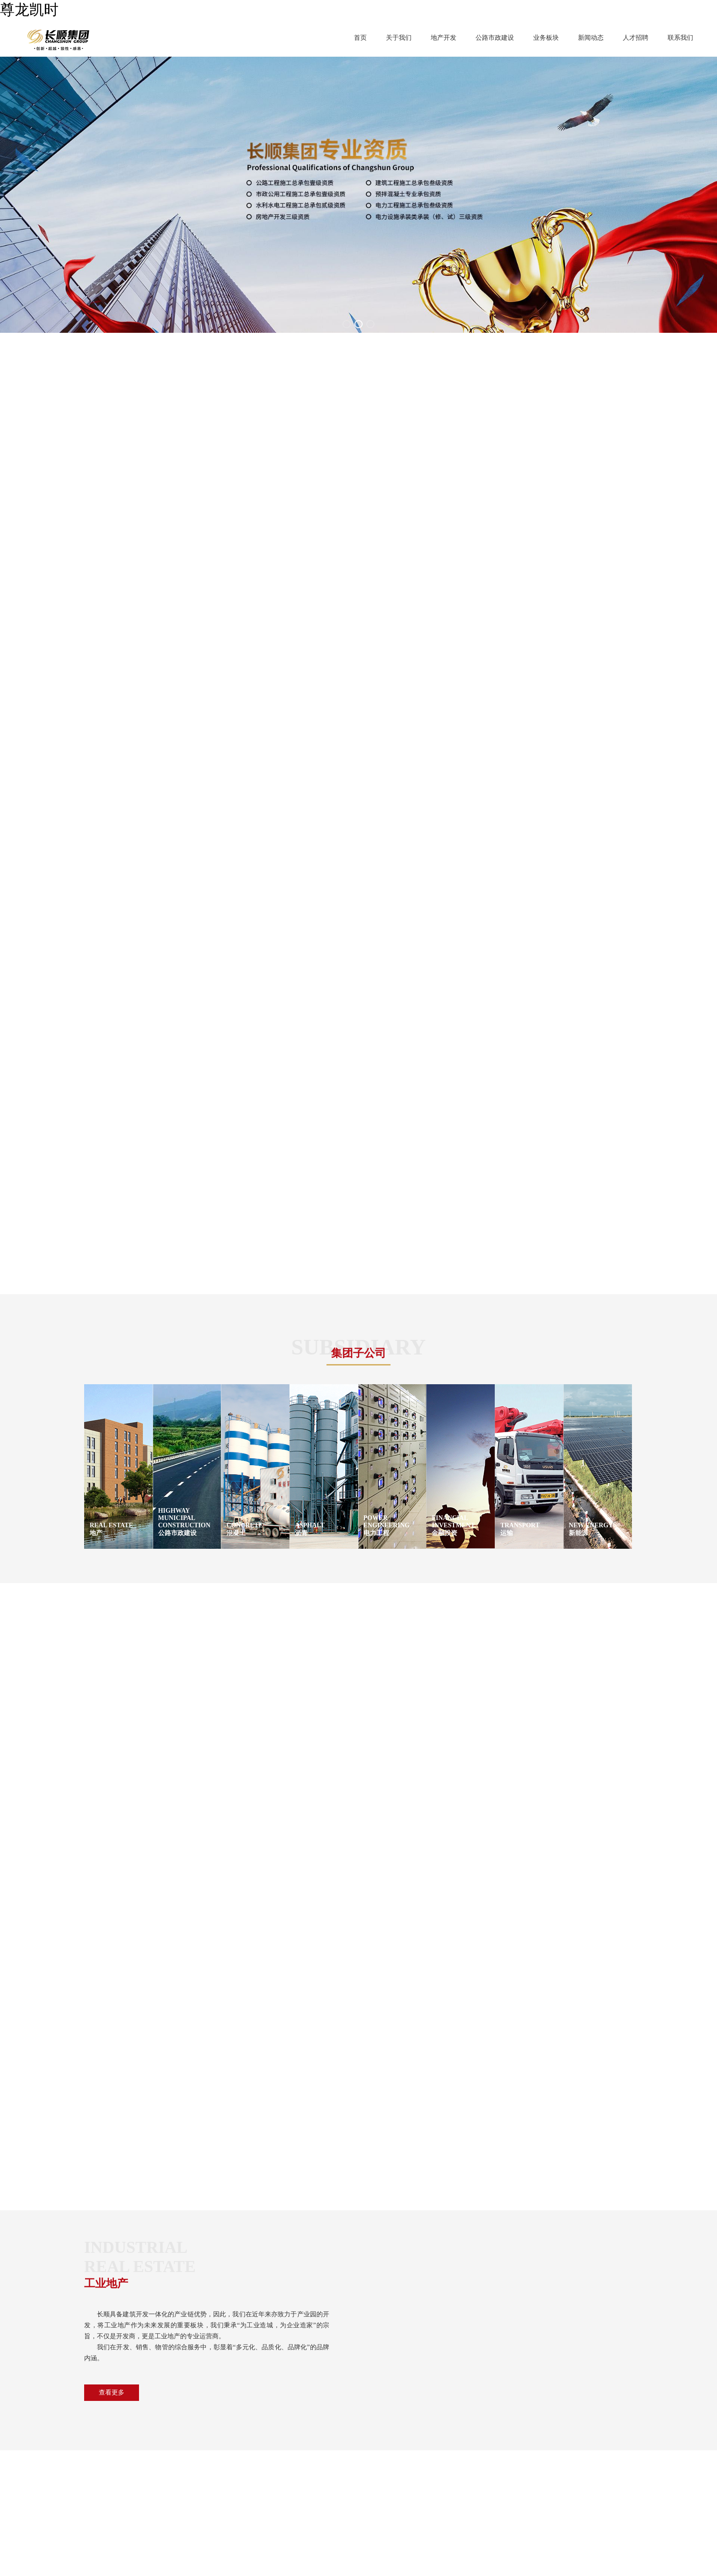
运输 (200, 2500)
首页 (360, 37)
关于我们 (399, 37)
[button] (346, 324)
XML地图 (15, 2571)
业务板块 (546, 37)
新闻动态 (591, 37)
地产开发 (443, 37)
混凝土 (252, 2473)
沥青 (200, 2473)
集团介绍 (123, 2459)
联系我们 (680, 37)
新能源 (252, 2500)
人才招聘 (635, 37)
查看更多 (111, 1783)
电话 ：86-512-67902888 (428, 2473)
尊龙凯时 (29, 9)
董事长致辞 (127, 2487)
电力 (248, 2487)
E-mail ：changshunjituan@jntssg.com (442, 2500)
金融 (200, 2487)
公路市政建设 (495, 37)
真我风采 (123, 2500)
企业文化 (123, 2473)
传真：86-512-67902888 (428, 2487)
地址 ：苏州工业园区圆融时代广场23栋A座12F (461, 2459)
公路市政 (255, 2459)
